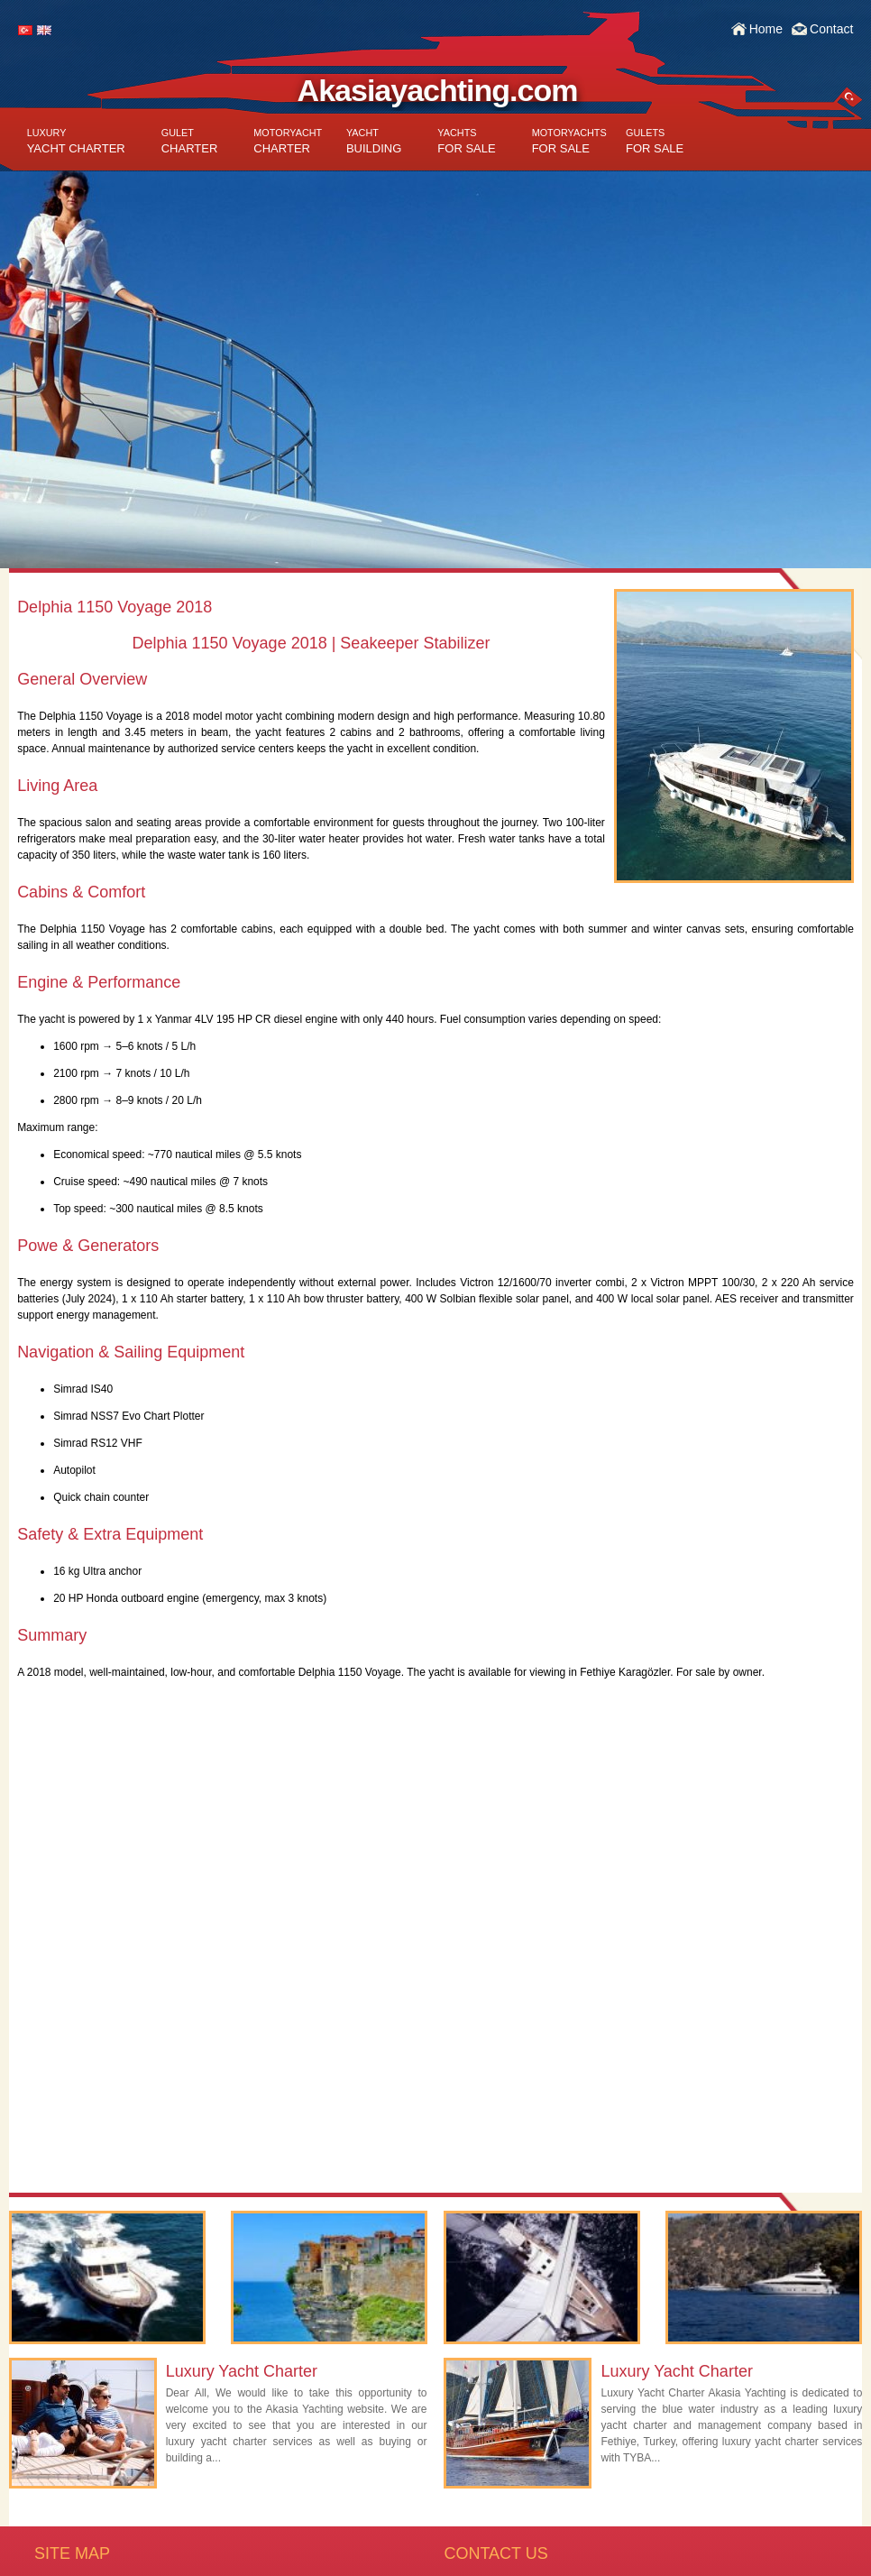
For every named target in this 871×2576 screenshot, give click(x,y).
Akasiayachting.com (438, 90)
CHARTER (189, 141)
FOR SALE (466, 141)
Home (766, 29)
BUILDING (373, 141)
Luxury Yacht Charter (241, 2371)
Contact (831, 29)
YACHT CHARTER (76, 141)
